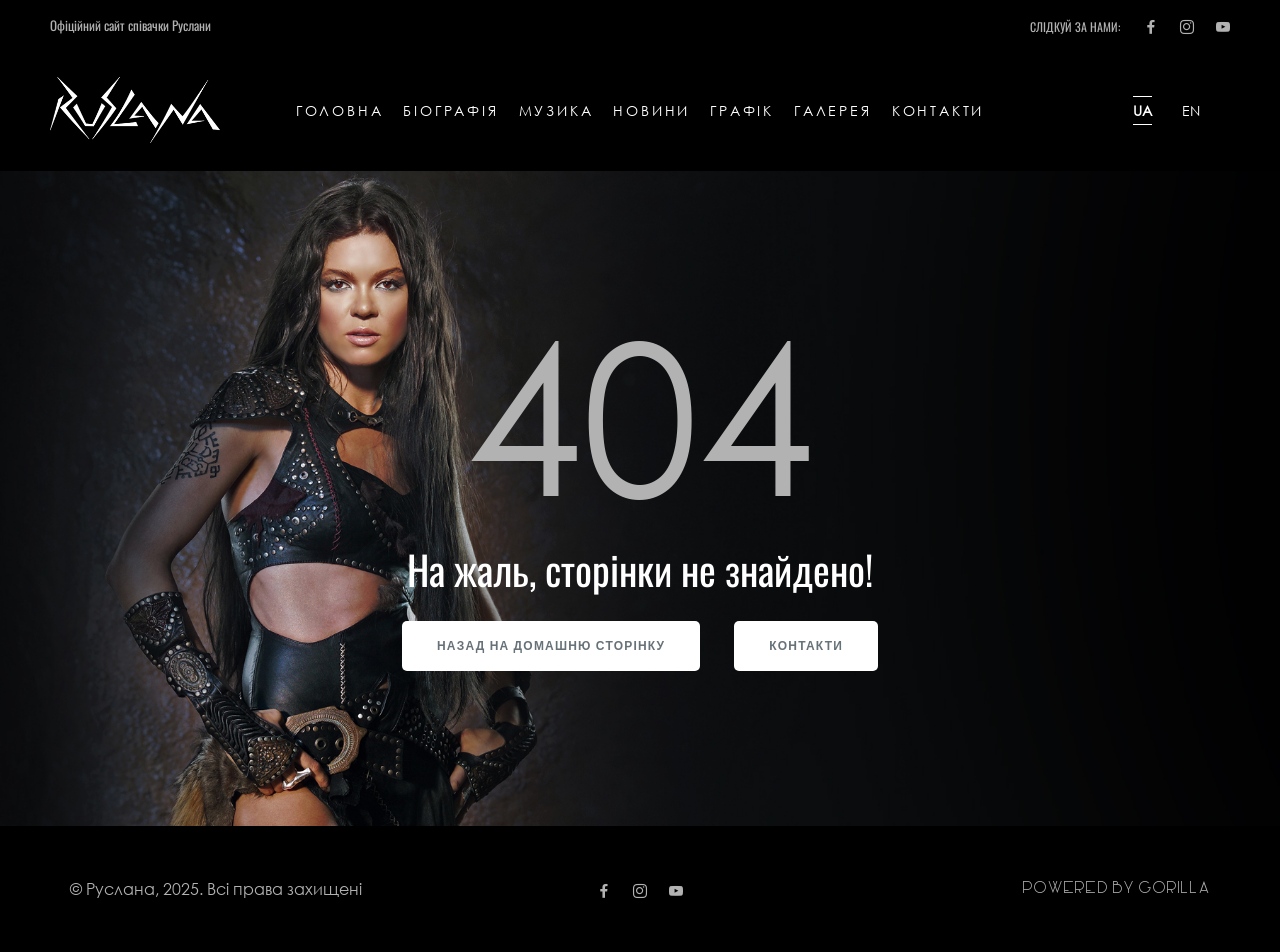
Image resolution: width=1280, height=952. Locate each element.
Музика (556, 110)
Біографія (450, 110)
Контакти (938, 110)
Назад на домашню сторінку (551, 646)
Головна (340, 110)
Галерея (833, 110)
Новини (651, 110)
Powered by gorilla (1116, 888)
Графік (742, 110)
